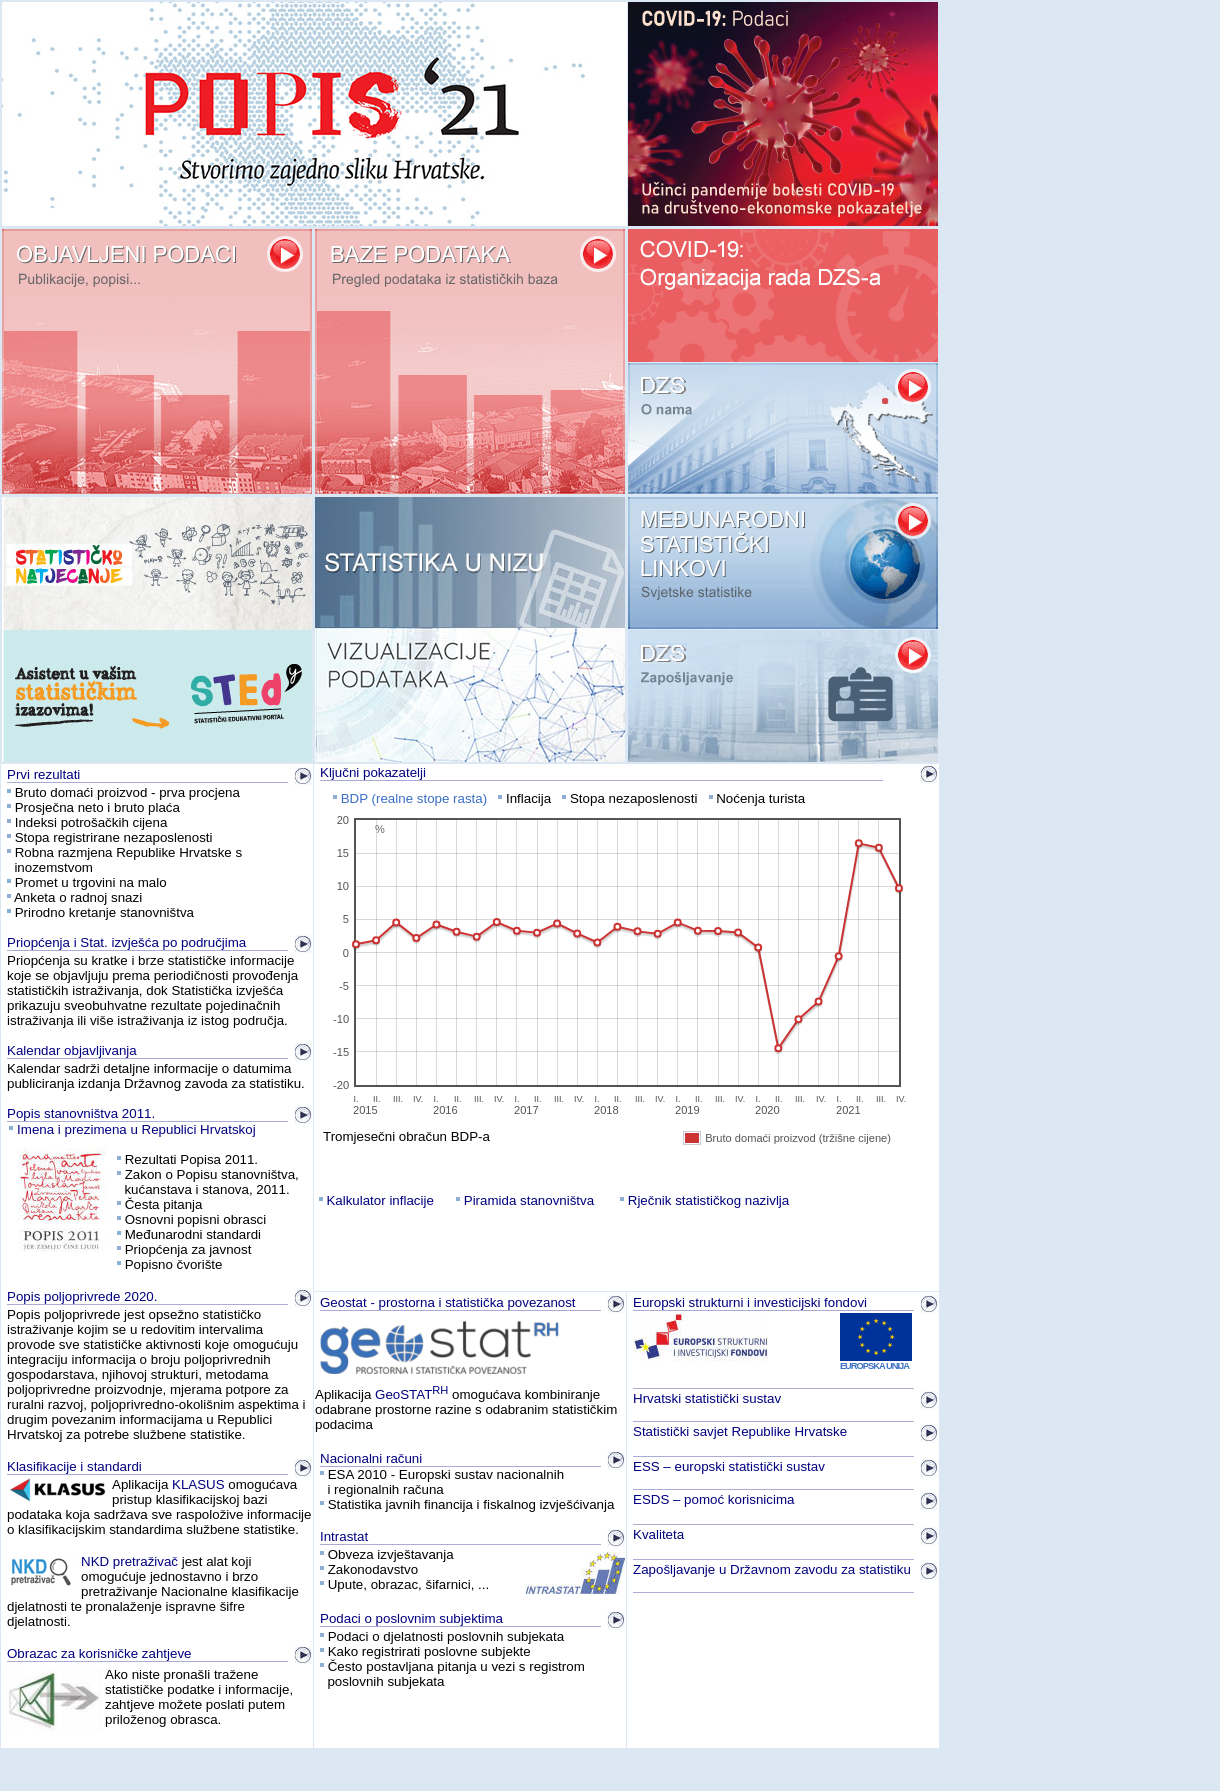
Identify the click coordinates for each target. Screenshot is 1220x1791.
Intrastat (344, 1536)
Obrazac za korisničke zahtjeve (99, 1653)
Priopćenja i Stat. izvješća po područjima (126, 942)
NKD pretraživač (129, 1561)
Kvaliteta (658, 1534)
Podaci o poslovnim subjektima (411, 1618)
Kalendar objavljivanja (72, 1050)
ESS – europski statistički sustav (729, 1466)
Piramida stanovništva (529, 1200)
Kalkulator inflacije (379, 1200)
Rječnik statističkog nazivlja (708, 1200)
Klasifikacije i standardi (74, 1466)
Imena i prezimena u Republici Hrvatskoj (136, 1129)
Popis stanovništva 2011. (81, 1113)
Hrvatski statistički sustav (707, 1398)
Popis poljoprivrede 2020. (82, 1296)
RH (440, 1390)
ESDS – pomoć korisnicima (713, 1499)
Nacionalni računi (371, 1458)
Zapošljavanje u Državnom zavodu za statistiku (772, 1569)
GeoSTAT (403, 1394)
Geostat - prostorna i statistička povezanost (448, 1302)
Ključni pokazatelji (373, 772)
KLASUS (198, 1484)
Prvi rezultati (43, 774)
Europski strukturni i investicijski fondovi (750, 1302)
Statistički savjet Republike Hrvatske (740, 1431)
